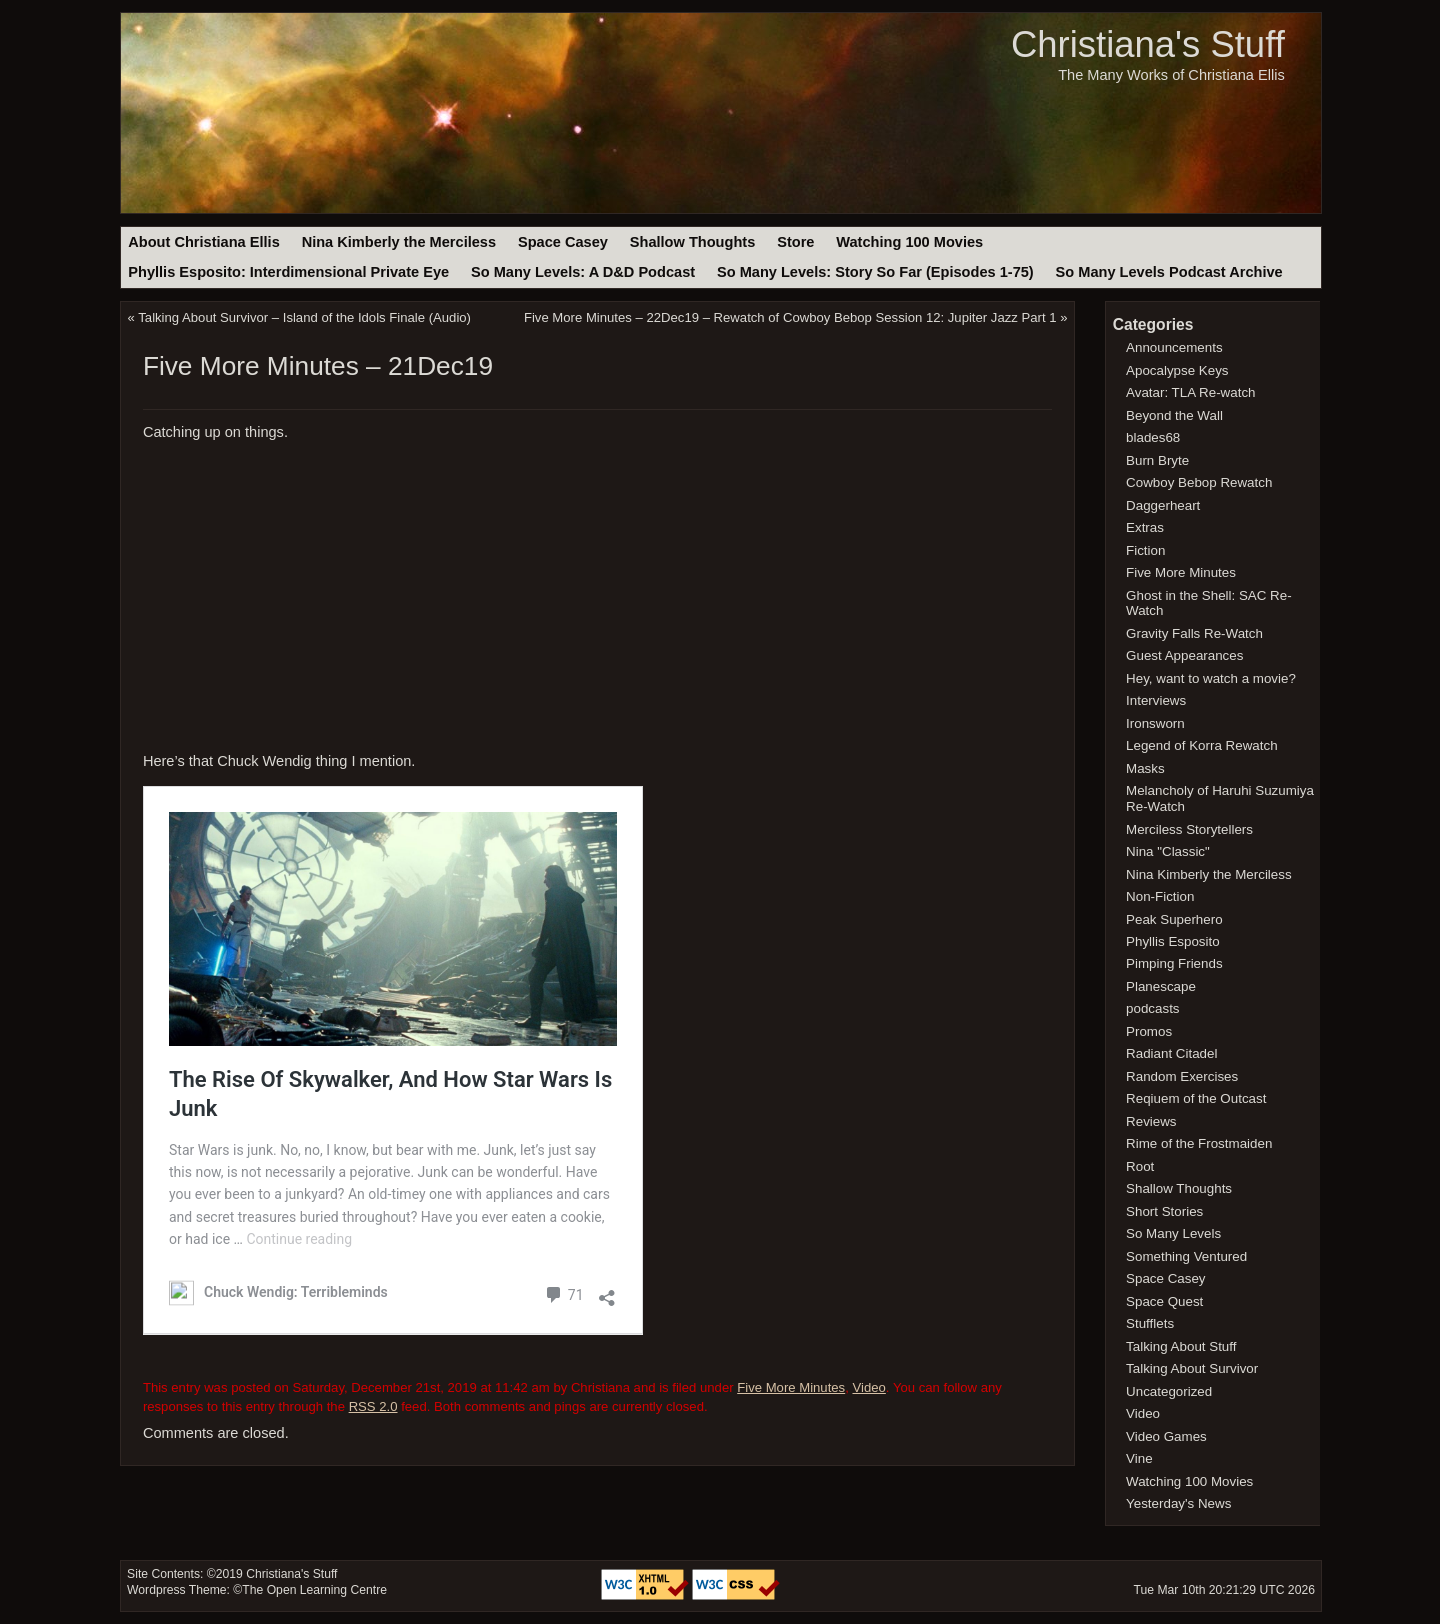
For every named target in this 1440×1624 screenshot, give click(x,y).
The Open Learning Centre (314, 1590)
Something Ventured (1186, 1256)
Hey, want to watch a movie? (1211, 678)
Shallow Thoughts (693, 242)
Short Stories (1164, 1211)
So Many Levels (1173, 1233)
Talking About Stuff (1181, 1346)
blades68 (1153, 437)
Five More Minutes (791, 1387)
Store (795, 242)
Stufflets (1150, 1323)
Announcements (1174, 347)
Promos (1149, 1031)
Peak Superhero (1174, 919)
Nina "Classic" (1168, 851)
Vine (1139, 1458)
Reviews (1151, 1121)
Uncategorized (1169, 1391)
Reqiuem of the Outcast (1196, 1098)
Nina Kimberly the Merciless (399, 242)
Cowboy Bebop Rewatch (1199, 482)
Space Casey (563, 242)
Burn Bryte (1157, 460)
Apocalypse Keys (1177, 370)
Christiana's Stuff (1148, 44)
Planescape (1161, 986)
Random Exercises (1182, 1076)
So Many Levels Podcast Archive (1169, 272)
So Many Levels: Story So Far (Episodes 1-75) (875, 272)
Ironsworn (1155, 723)
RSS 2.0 (373, 1406)
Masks (1145, 768)
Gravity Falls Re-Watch (1194, 633)
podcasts (1152, 1008)
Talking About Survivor (1192, 1368)
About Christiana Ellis (203, 242)
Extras (1145, 527)
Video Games (1166, 1436)
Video (868, 1387)
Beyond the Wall (1174, 415)
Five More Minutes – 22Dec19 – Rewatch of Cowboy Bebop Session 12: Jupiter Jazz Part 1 (790, 317)
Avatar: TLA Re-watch (1190, 392)
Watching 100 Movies (909, 242)
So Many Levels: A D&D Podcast (583, 272)
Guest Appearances (1184, 655)
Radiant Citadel (1171, 1053)
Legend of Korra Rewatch (1202, 745)
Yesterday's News (1178, 1503)
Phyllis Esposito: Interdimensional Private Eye (288, 272)
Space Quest (1164, 1301)
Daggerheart (1163, 505)
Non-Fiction (1160, 896)
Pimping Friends (1174, 963)
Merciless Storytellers (1189, 829)
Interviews (1156, 700)
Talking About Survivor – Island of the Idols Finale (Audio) (304, 317)
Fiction (1145, 550)
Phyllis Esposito (1173, 941)
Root (1140, 1166)
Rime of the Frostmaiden (1199, 1143)
